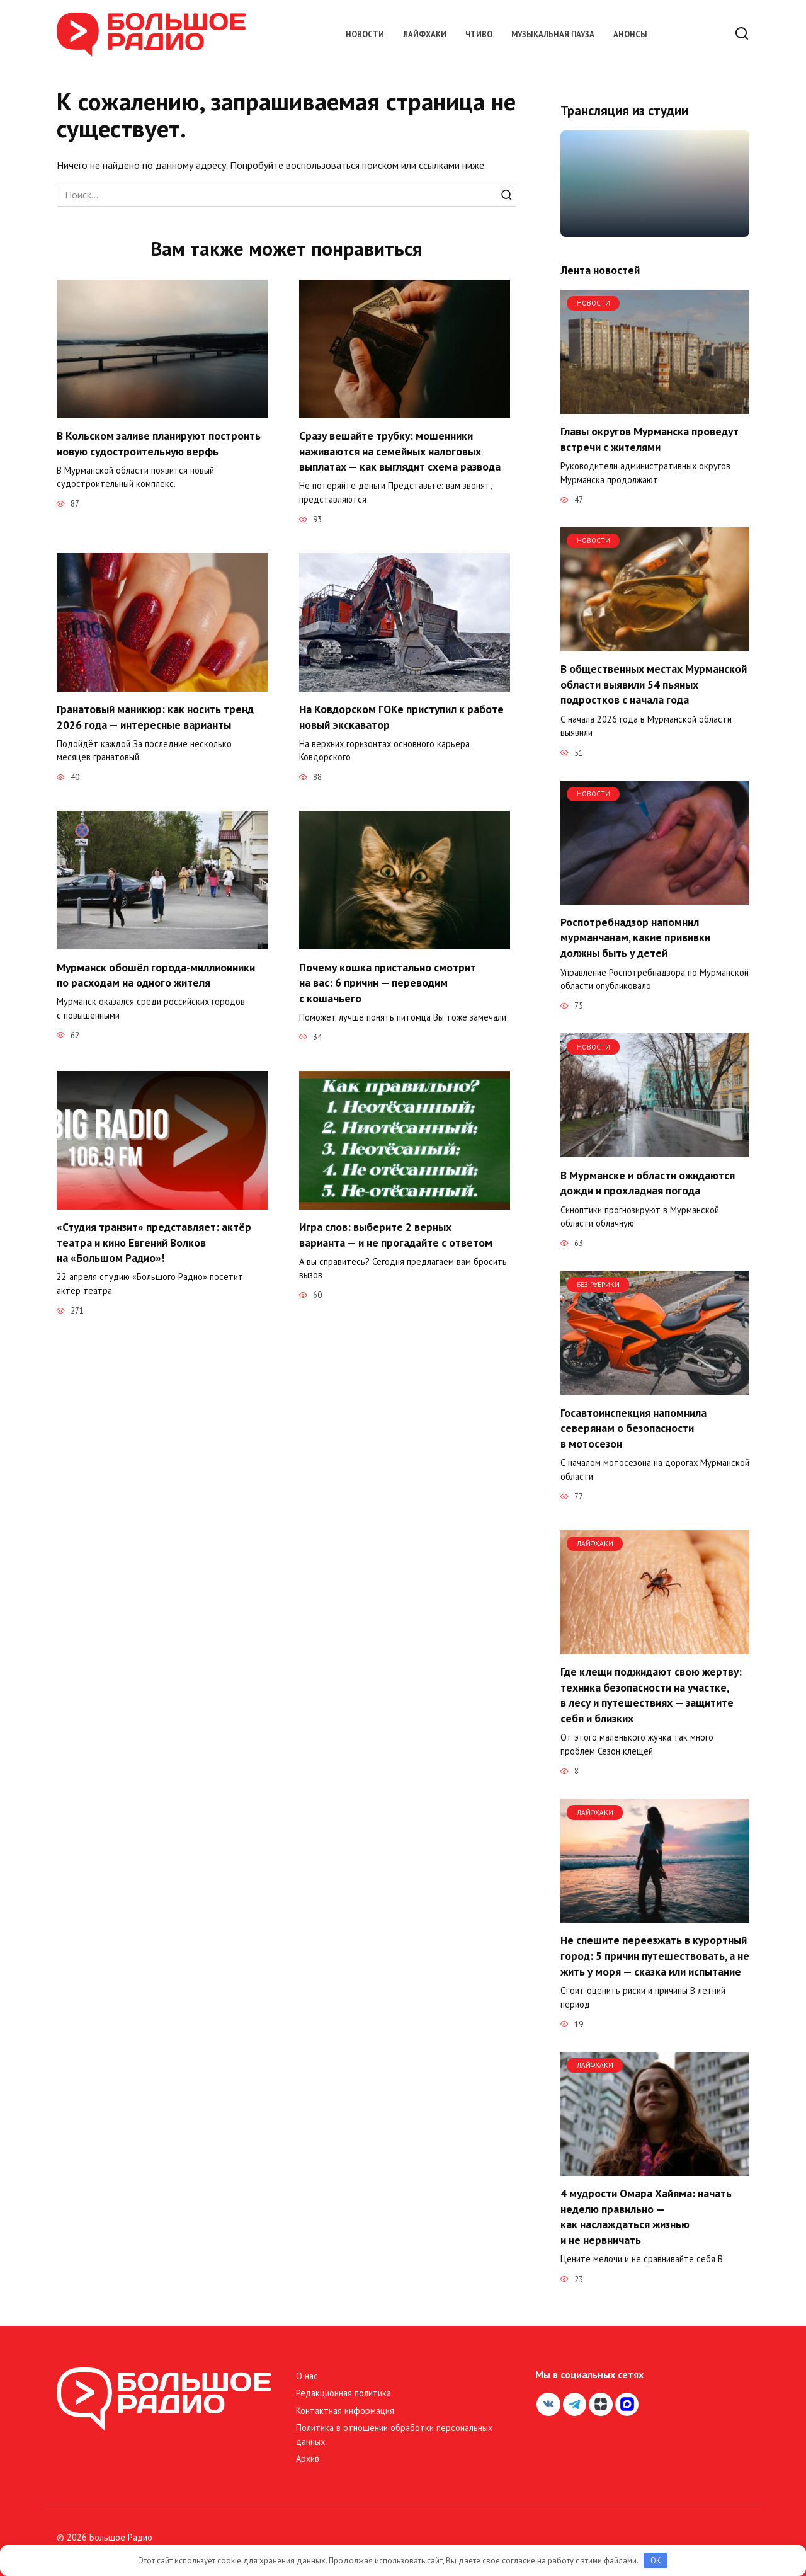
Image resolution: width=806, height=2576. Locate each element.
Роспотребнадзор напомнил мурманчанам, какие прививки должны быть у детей (635, 937)
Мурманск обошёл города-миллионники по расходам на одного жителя (156, 976)
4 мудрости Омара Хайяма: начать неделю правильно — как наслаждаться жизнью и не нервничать (646, 2216)
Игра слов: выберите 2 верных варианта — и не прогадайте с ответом (395, 1236)
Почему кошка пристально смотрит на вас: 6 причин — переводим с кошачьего (387, 983)
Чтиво (478, 34)
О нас (307, 2376)
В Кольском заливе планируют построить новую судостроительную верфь (159, 443)
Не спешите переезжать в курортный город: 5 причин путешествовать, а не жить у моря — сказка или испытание (654, 1955)
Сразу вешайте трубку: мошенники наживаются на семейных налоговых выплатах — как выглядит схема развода (400, 451)
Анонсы (630, 34)
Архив (307, 2458)
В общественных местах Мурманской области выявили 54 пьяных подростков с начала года (653, 684)
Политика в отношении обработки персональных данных (394, 2434)
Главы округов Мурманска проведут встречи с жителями (649, 439)
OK (655, 2560)
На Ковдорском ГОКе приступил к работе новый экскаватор (401, 717)
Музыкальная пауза (552, 34)
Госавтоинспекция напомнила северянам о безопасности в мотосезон (633, 1427)
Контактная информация (345, 2411)
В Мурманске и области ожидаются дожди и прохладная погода (647, 1182)
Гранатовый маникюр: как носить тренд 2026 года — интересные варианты (155, 717)
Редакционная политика (343, 2393)
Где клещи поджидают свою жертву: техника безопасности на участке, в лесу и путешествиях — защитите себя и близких (651, 1695)
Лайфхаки (424, 34)
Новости (365, 34)
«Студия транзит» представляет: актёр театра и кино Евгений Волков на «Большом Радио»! (154, 1243)
